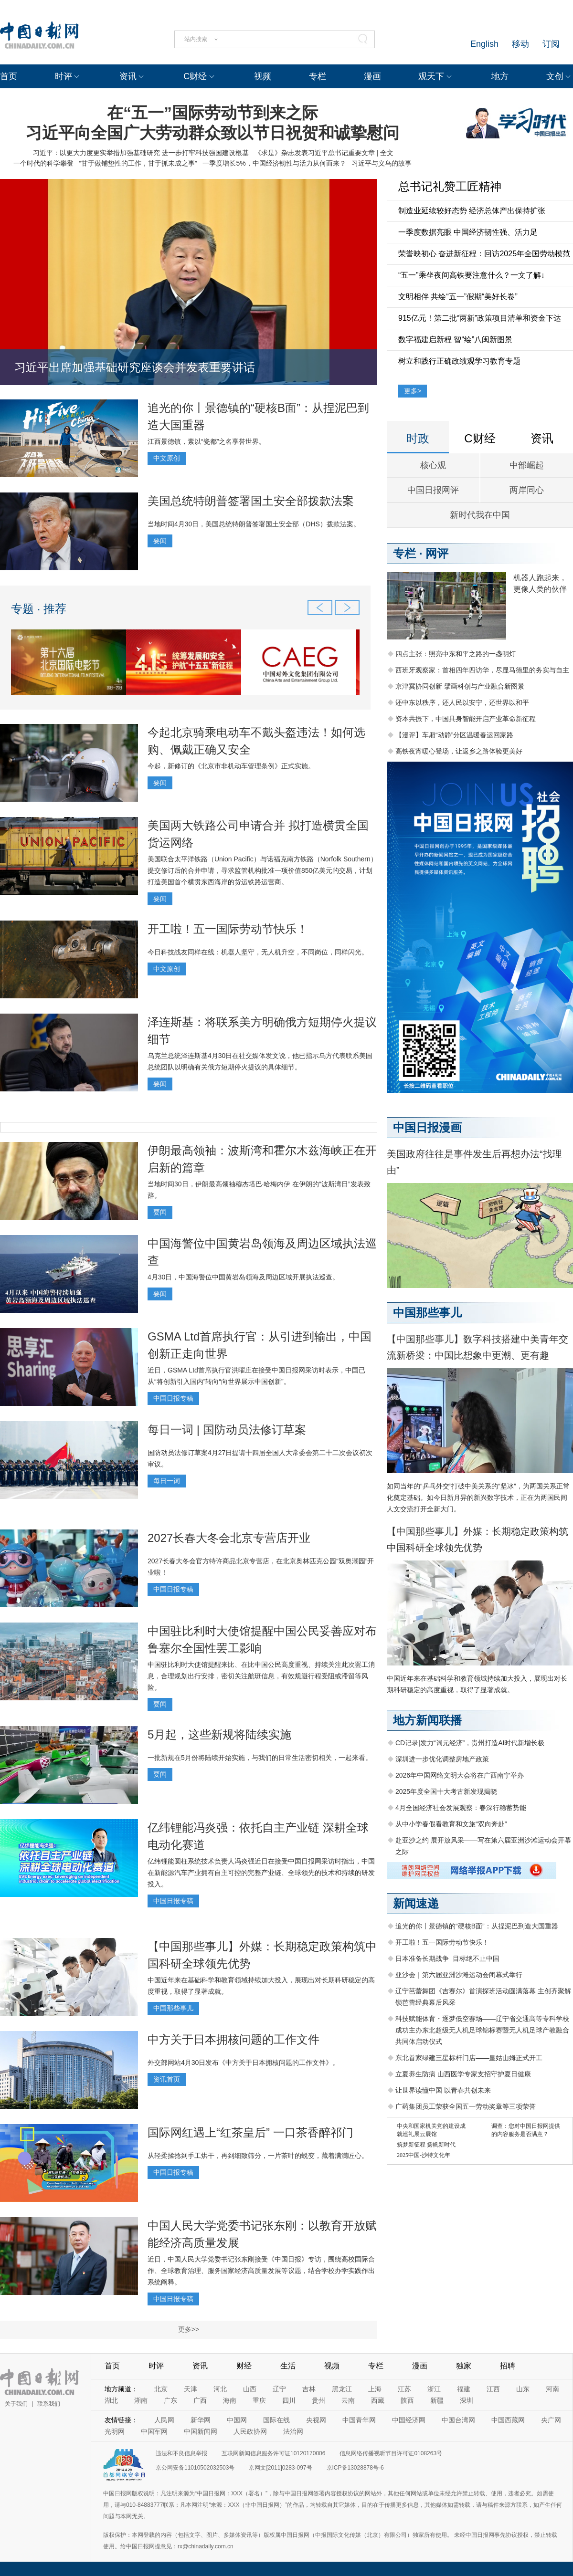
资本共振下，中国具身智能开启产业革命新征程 (465, 719)
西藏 (377, 2400)
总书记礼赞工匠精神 (449, 186)
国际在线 (276, 2420)
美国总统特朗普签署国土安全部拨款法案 (251, 500)
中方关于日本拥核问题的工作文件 (233, 2039)
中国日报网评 (433, 490)
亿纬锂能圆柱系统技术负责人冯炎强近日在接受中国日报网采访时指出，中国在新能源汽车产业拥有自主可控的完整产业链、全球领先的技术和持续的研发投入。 (261, 1872)
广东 (170, 2400)
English (484, 44)
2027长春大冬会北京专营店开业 (229, 1537)
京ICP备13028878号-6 (355, 2467)
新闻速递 (416, 1903)
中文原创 (166, 458)
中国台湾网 (458, 2420)
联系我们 (48, 2403)
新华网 (201, 2420)
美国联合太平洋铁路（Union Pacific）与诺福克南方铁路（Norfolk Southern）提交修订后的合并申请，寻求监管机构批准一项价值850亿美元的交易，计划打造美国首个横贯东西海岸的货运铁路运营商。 (262, 870)
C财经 (195, 76)
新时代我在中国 (480, 515)
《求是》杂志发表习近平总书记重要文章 (315, 153)
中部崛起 (526, 465)
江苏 (404, 2389)
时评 (63, 76)
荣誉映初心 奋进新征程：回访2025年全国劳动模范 (484, 254)
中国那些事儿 (173, 2008)
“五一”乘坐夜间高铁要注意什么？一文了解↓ (471, 275)
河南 (552, 2389)
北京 (161, 2389)
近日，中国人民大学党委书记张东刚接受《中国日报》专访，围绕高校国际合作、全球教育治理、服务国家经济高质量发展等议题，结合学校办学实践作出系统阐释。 (261, 2270)
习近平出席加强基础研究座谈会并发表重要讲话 (134, 367)
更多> (412, 391)
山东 (523, 2389)
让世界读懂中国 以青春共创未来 (443, 2090)
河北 (220, 2389)
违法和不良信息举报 (181, 2453)
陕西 (407, 2400)
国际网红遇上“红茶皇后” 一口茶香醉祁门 (250, 2132)
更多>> (188, 2329)
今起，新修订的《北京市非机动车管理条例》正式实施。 (231, 766)
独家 (463, 2366)
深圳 (466, 2400)
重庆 (259, 2400)
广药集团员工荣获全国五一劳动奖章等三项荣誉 (465, 2106)
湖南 (141, 2400)
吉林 (309, 2389)
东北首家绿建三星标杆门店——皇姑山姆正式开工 (468, 2058)
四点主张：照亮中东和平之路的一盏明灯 (455, 654)
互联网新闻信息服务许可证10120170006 (273, 2453)
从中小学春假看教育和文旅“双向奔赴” (451, 1824)
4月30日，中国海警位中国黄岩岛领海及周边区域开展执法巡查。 (243, 1277)
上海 (375, 2389)
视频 (262, 76)
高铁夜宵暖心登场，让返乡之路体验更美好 (458, 751)
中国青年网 (359, 2420)
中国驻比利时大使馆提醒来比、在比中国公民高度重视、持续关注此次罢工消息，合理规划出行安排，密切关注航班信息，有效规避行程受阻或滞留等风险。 (261, 1676)
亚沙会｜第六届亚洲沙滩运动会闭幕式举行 (458, 1975)
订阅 (551, 44)
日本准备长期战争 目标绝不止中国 (447, 1958)
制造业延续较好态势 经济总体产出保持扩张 (471, 211)
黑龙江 (342, 2389)
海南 (229, 2400)
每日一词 (166, 1481)
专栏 (317, 76)
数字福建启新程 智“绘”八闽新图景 (455, 339)
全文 (386, 153)
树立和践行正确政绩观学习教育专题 (459, 361)
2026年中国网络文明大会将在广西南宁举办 (459, 1775)
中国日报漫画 (427, 1127)
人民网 (164, 2420)
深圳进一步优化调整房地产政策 (442, 1759)
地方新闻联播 (427, 1720)
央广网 (551, 2420)
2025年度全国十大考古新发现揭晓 (446, 1791)
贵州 (318, 2400)
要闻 (160, 541)
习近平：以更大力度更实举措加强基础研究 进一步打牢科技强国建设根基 (140, 153)
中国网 (237, 2420)
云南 (348, 2400)
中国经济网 (408, 2420)
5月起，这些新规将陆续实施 (219, 1734)
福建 (463, 2389)
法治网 (293, 2431)
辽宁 (279, 2389)
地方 (500, 76)
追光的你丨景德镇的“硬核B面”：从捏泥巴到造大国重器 (476, 1926)
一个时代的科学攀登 (43, 163)
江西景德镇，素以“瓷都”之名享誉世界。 (206, 441)
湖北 (111, 2400)
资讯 (128, 76)
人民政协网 (250, 2431)
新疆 (437, 2400)
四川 (289, 2400)
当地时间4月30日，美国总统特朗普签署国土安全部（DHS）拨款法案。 (254, 524)
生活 (288, 2366)
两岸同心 (526, 490)
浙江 (434, 2389)
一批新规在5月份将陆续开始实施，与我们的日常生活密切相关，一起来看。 (260, 1757)
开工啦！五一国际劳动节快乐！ (228, 928)
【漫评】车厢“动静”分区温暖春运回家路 (454, 735)
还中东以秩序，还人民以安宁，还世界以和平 (462, 702)
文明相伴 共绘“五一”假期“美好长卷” (458, 297)
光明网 (115, 2431)
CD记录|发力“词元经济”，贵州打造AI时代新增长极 (469, 1743)
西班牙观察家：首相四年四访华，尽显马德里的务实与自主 (482, 670)
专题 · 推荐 (38, 608)
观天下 (431, 76)
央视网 (316, 2420)
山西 (249, 2389)
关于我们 (16, 2403)
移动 (520, 44)
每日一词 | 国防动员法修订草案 (227, 1429)
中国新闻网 (200, 2431)
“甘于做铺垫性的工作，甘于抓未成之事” (138, 163)
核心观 (433, 465)
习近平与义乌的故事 (381, 163)
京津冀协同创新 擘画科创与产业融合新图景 (459, 686)
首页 (8, 76)
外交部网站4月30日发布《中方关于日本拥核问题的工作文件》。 (243, 2062)
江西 (493, 2389)
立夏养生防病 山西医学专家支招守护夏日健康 (463, 2074)
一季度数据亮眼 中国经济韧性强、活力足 (468, 232)
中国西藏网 (508, 2420)
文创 (554, 76)
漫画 (372, 76)
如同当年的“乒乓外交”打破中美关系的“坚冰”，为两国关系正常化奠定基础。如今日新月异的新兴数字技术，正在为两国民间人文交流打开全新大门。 (478, 1497)
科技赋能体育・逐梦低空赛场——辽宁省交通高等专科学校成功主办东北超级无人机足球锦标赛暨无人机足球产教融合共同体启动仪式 (482, 2030)
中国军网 (154, 2431)
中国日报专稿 (173, 1398)
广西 (200, 2400)
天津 (190, 2389)
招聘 (507, 2366)
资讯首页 (166, 2079)
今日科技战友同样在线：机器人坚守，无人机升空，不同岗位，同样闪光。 (258, 952)
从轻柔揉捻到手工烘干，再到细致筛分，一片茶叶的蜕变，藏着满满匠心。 (258, 2155)
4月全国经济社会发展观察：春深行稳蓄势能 (460, 1808)
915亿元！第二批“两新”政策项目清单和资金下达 (479, 318)
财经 (244, 2366)
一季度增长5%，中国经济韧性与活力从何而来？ (274, 163)
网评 (436, 553)
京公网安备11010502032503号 (195, 2467)
